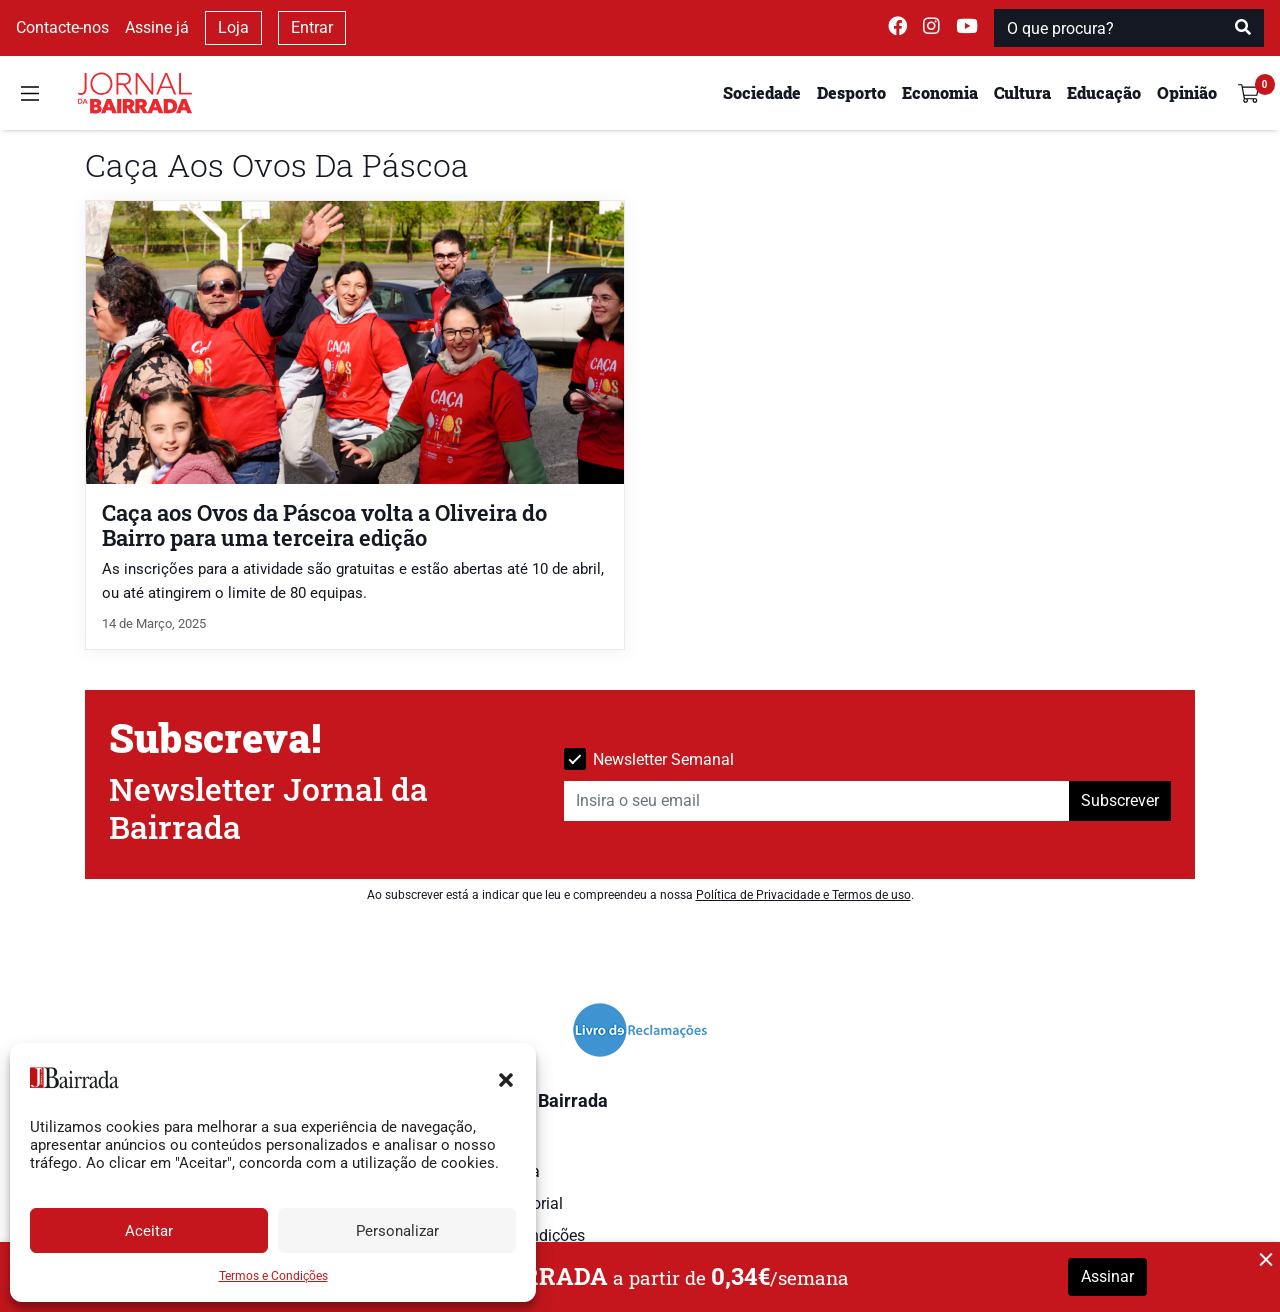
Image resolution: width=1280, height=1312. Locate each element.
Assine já (157, 27)
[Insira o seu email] (817, 801)
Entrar (312, 27)
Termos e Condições (273, 1276)
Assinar (1107, 1276)
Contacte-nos (62, 27)
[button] (506, 1078)
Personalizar (397, 1231)
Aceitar (149, 1231)
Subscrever (1120, 800)
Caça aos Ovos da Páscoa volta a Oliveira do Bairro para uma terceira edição (324, 525)
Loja (233, 27)
